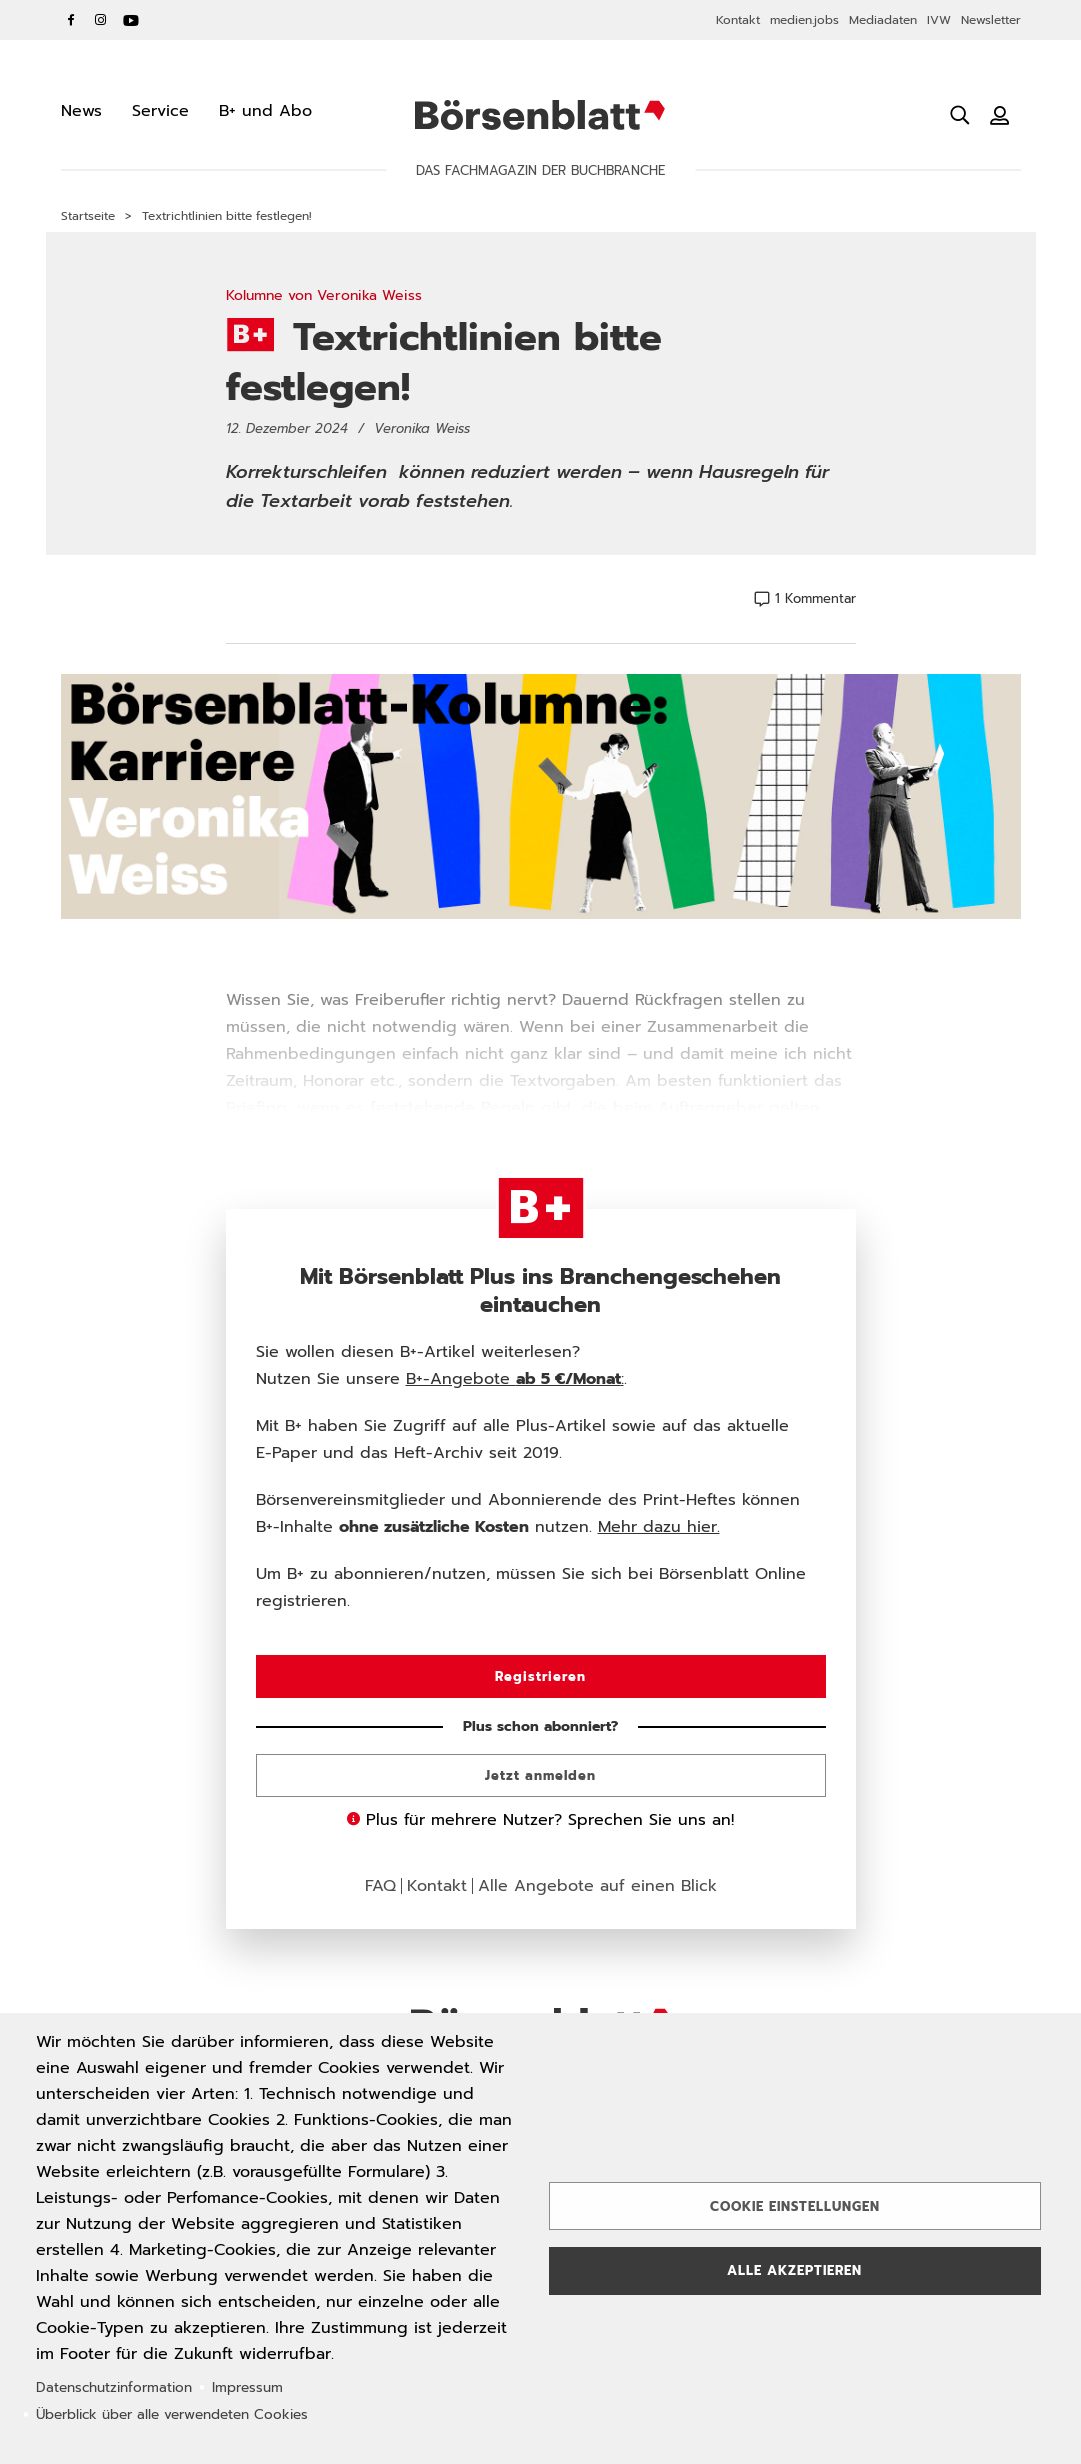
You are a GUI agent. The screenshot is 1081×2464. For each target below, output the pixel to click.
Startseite (88, 216)
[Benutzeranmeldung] (1000, 115)
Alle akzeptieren (794, 2270)
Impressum (247, 2387)
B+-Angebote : (515, 1379)
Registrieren (540, 1676)
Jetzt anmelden (540, 1775)
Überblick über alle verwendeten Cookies (172, 2414)
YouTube (131, 20)
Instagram (101, 20)
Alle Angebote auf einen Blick (597, 1886)
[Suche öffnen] (960, 115)
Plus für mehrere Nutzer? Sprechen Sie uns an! (540, 1820)
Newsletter (991, 20)
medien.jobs (804, 20)
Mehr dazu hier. (659, 1527)
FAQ (380, 1886)
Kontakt (738, 20)
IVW (939, 20)
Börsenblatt (540, 115)
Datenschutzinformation (114, 2387)
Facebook (71, 20)
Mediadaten (883, 20)
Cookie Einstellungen (795, 2206)
